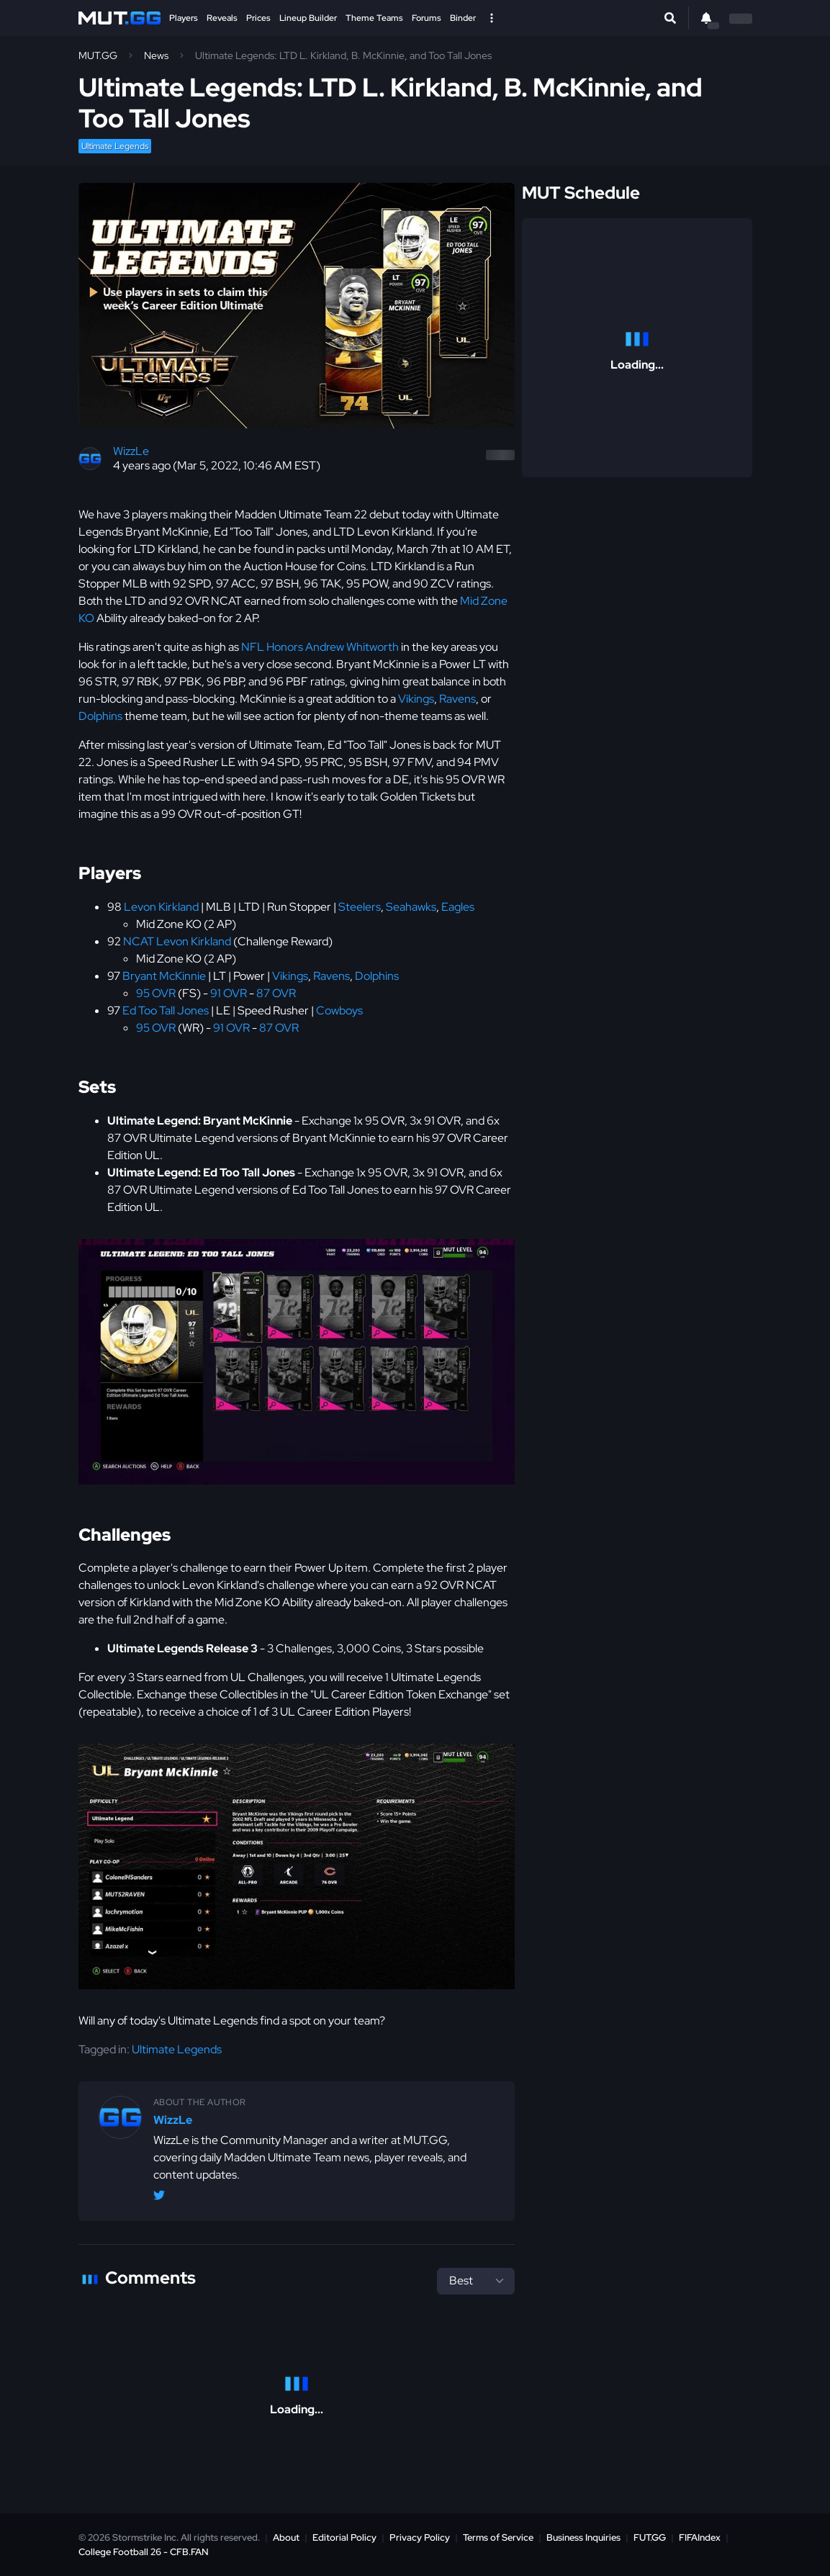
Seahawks (411, 906)
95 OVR (156, 993)
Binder (463, 18)
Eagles (457, 906)
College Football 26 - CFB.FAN (143, 2552)
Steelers (359, 906)
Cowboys (339, 1010)
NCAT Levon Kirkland (177, 941)
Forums (426, 18)
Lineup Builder (308, 18)
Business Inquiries (583, 2537)
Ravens (457, 698)
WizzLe (131, 451)
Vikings (416, 698)
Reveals (222, 18)
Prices (258, 18)
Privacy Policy (419, 2537)
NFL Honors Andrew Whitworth (320, 646)
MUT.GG (97, 55)
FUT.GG (649, 2537)
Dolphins (100, 716)
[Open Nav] (491, 18)
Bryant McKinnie (164, 975)
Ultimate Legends (114, 146)
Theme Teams (374, 18)
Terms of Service (498, 2537)
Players (183, 18)
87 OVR (276, 993)
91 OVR (228, 993)
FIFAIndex (700, 2537)
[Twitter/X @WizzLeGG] (159, 2198)
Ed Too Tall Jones (165, 1010)
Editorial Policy (344, 2537)
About (286, 2537)
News (156, 55)
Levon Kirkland (161, 906)
